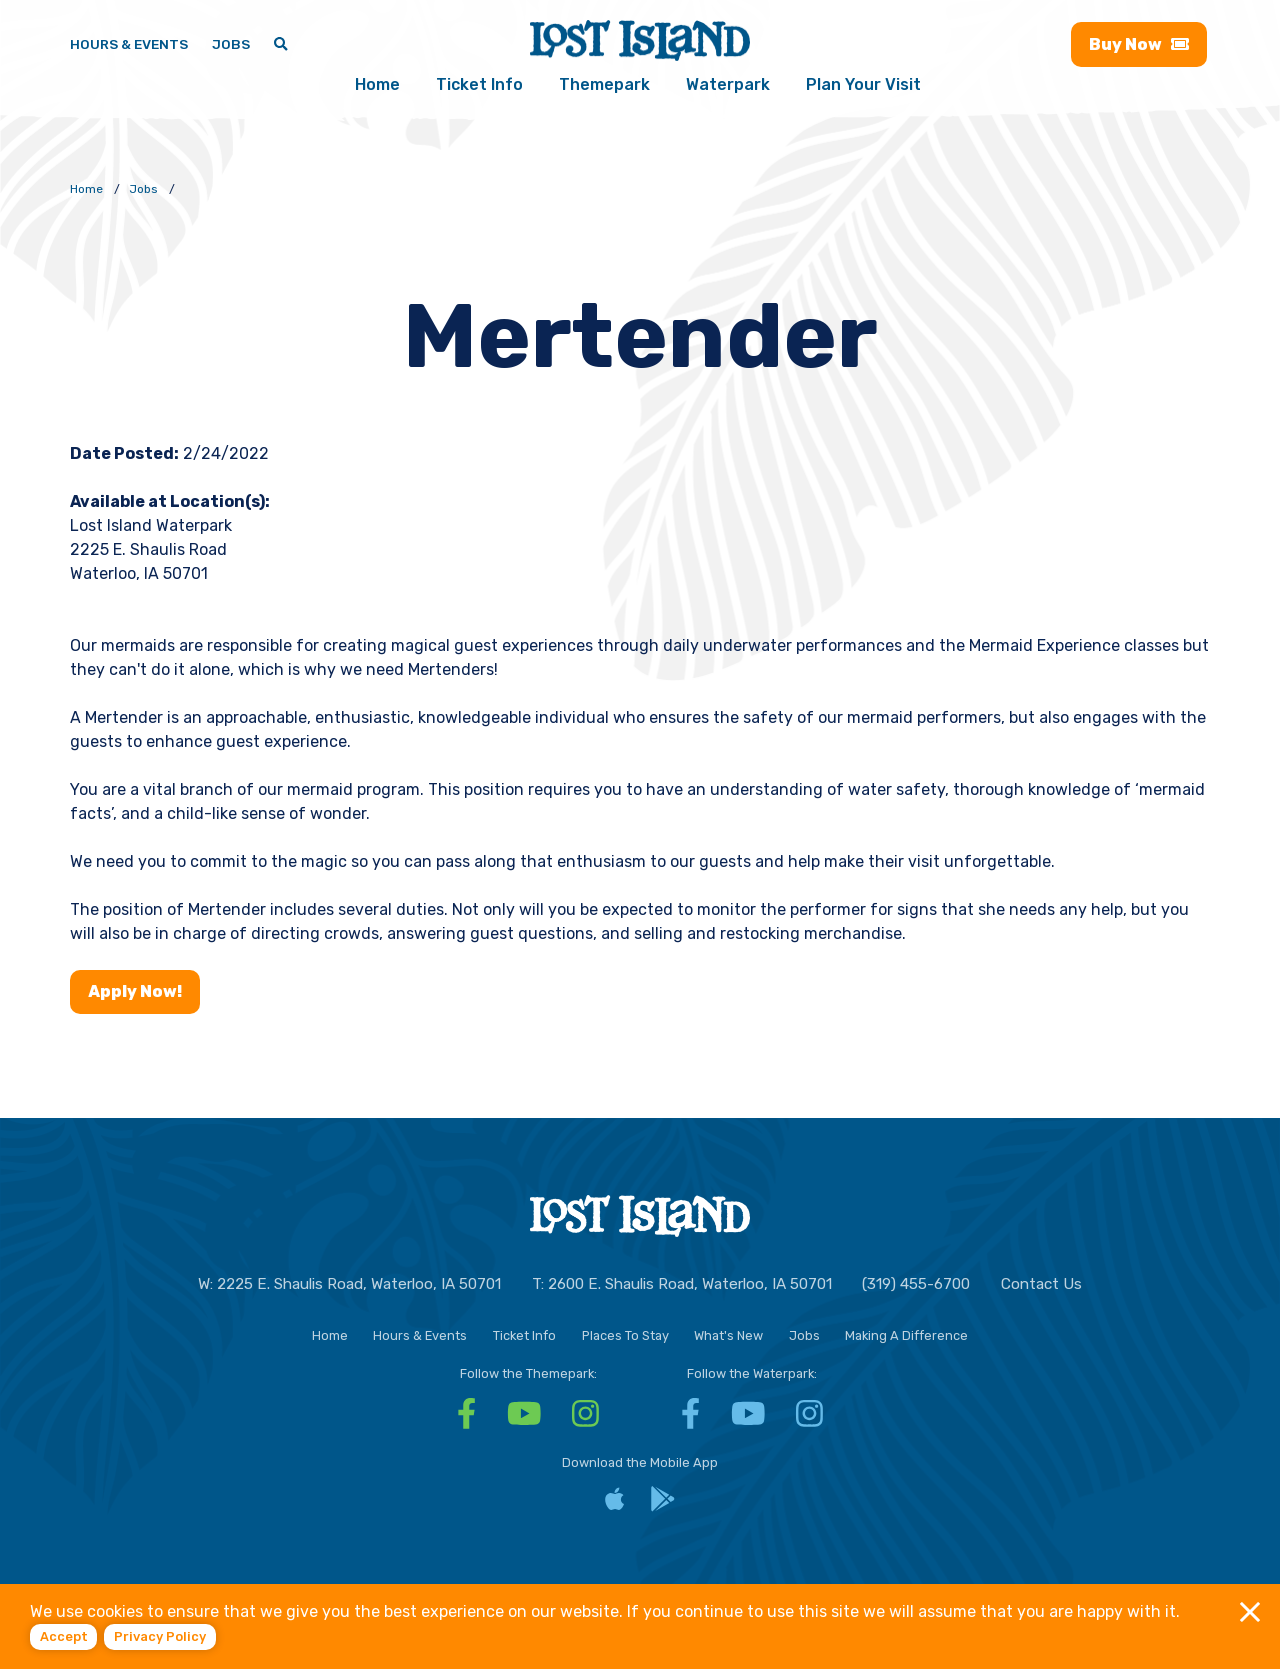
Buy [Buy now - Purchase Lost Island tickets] (1138, 45)
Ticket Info (479, 85)
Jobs (804, 1334)
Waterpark (728, 85)
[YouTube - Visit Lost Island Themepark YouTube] (524, 1420)
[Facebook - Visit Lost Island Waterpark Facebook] (690, 1420)
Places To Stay (625, 1334)
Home (377, 85)
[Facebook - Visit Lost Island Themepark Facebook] (466, 1420)
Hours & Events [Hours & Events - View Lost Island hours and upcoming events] (129, 44)
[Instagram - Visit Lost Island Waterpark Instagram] (809, 1420)
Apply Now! (135, 991)
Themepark (604, 85)
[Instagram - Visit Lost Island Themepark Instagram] (585, 1420)
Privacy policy (160, 1636)
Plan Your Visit (863, 85)
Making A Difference (906, 1334)
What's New (728, 1334)
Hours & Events (420, 1334)
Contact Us (1041, 1284)
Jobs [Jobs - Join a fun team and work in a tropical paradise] (231, 44)
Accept (64, 1636)
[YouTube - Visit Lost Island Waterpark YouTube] (748, 1420)
